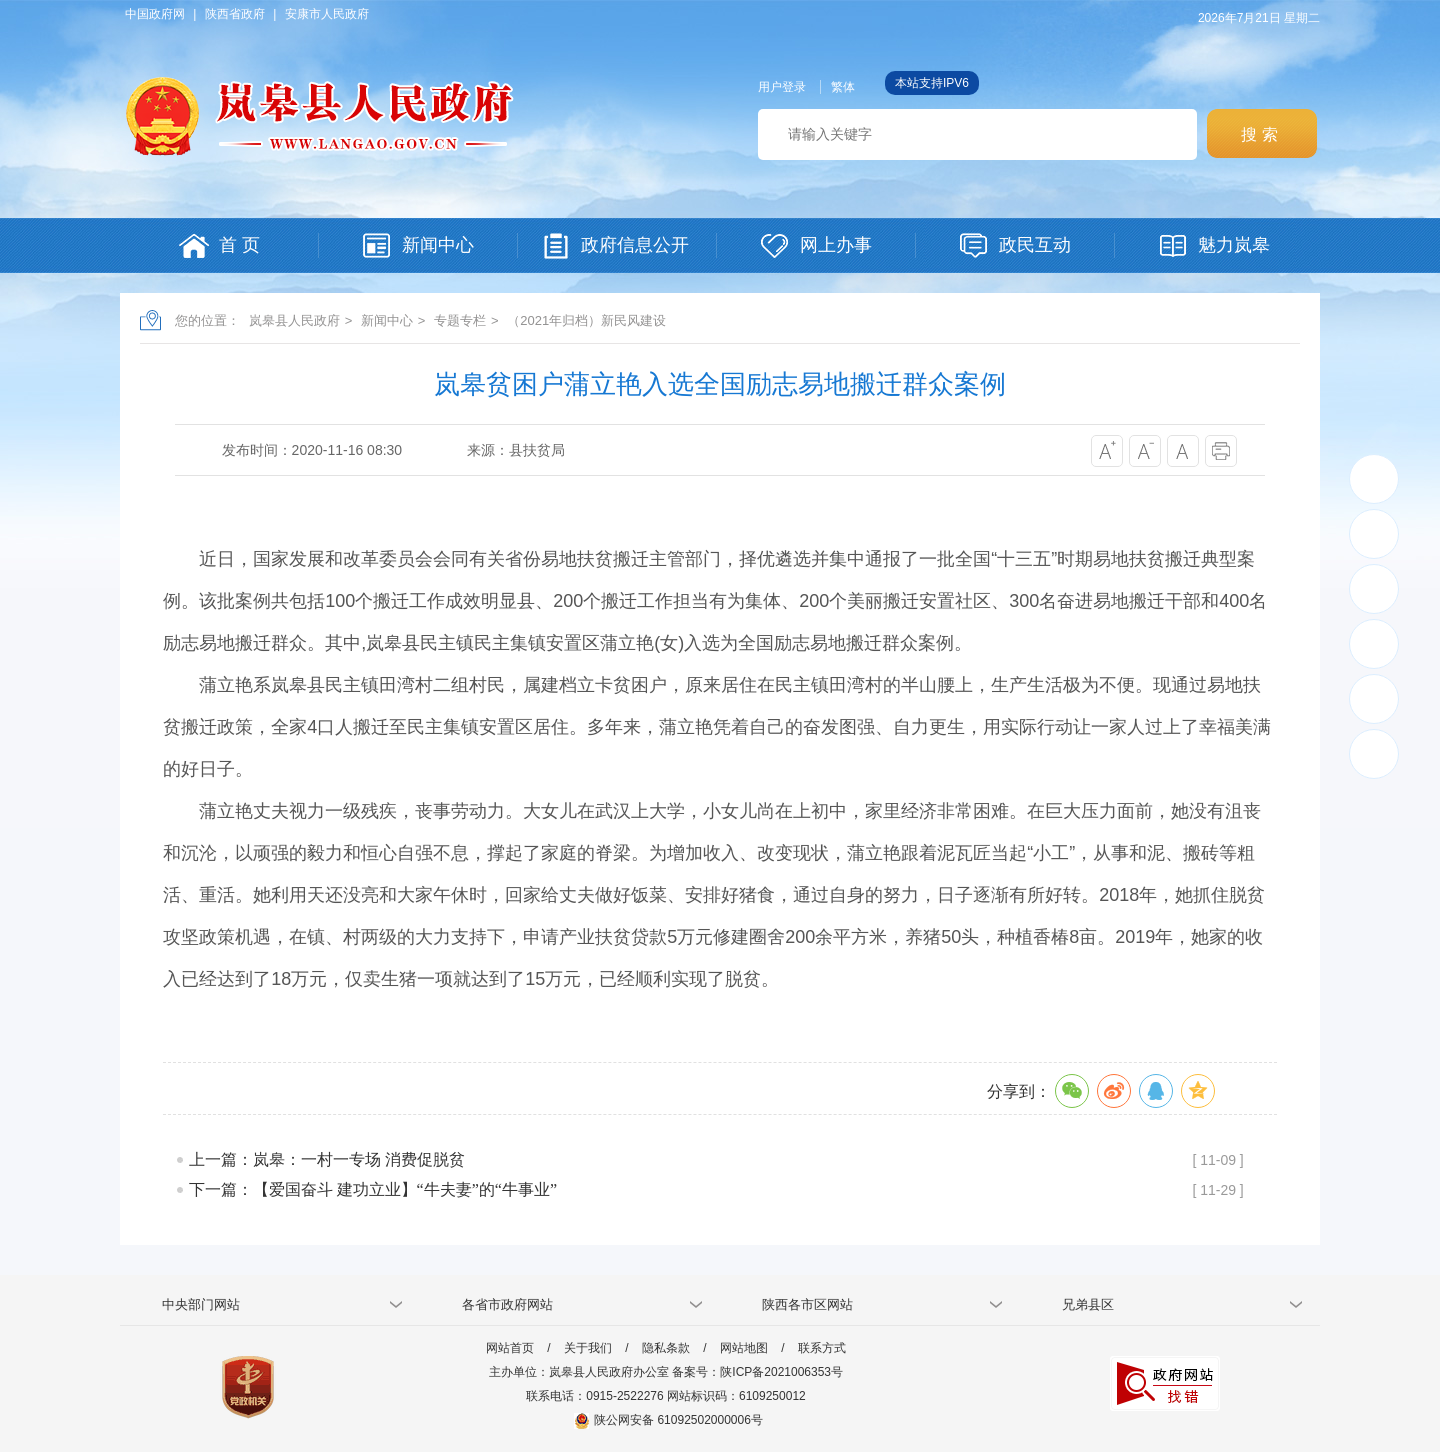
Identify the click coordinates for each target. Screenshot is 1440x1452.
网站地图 (744, 1348)
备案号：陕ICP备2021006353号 (757, 1372)
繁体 (843, 87)
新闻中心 (387, 320)
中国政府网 (155, 14)
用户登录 (782, 87)
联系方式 (822, 1348)
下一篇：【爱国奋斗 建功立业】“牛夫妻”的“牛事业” (373, 1189)
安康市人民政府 (327, 14)
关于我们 (588, 1348)
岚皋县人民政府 (294, 320)
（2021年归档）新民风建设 (586, 320)
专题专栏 (460, 320)
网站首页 (510, 1348)
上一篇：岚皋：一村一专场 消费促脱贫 (327, 1159)
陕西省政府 (235, 14)
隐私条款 (666, 1348)
